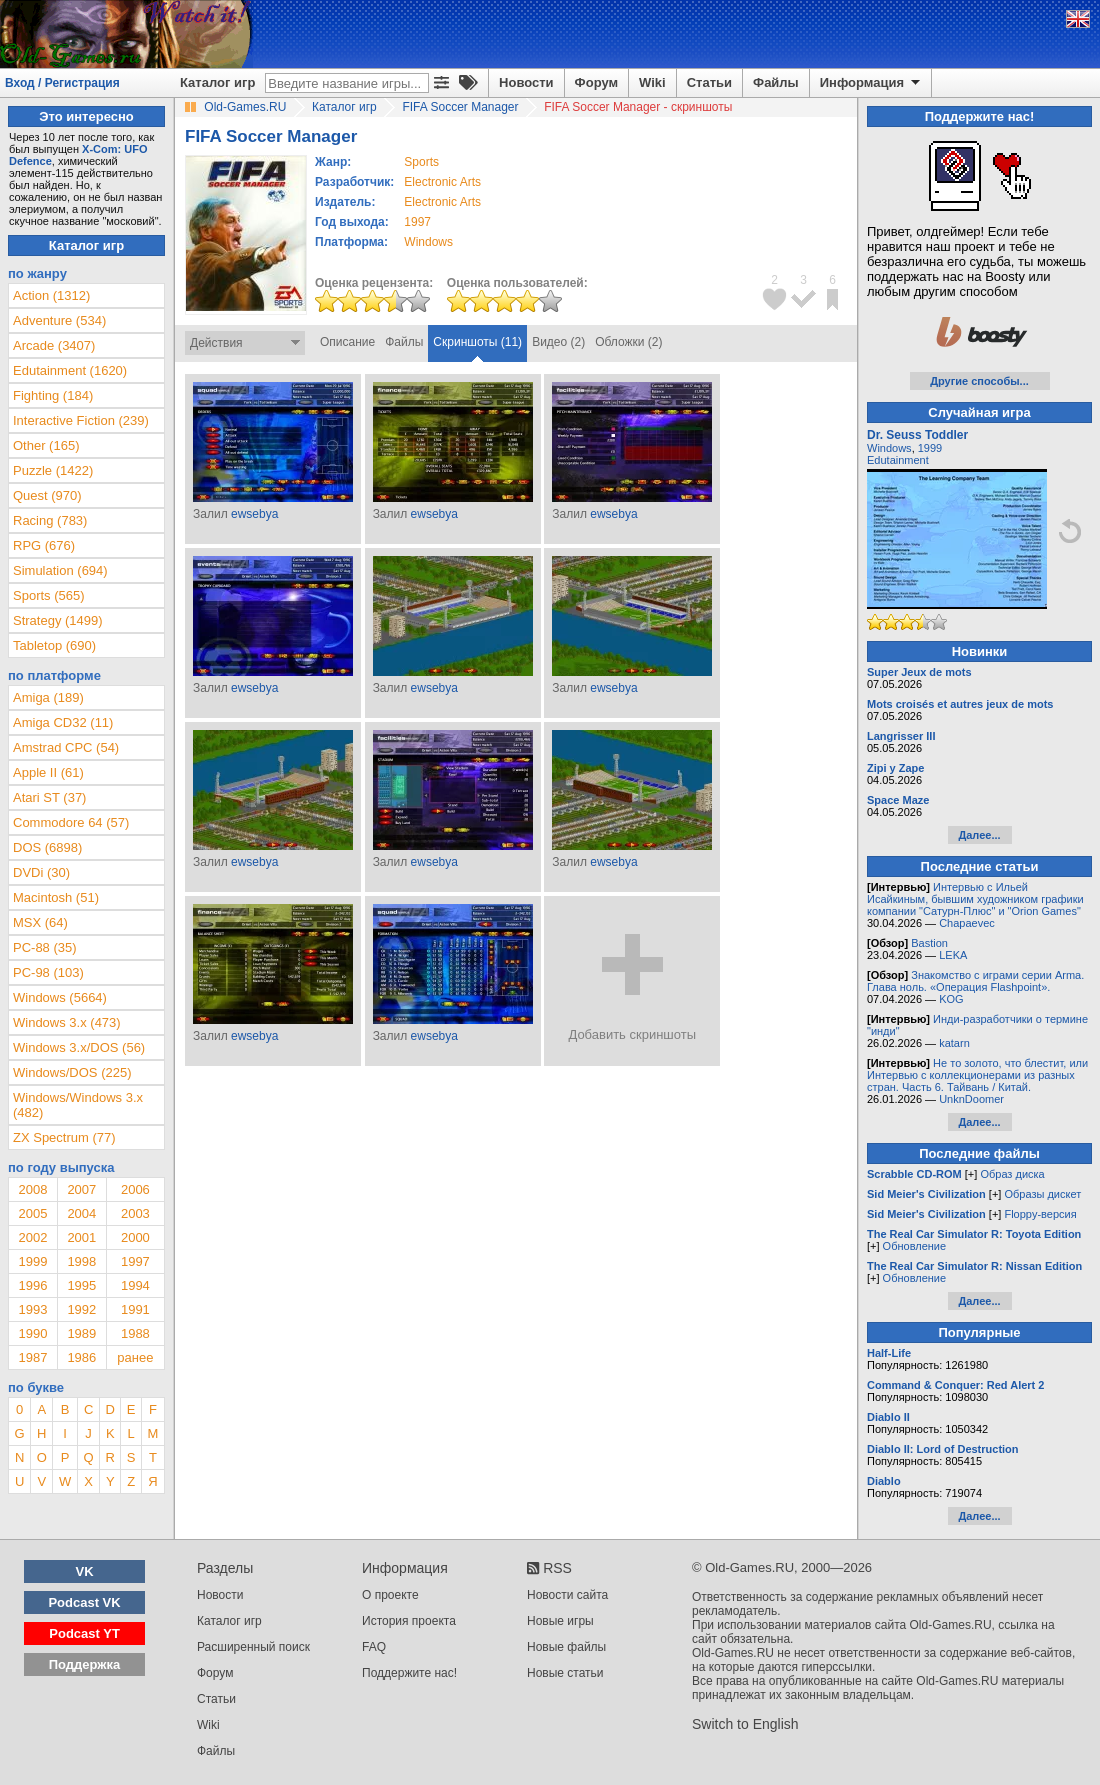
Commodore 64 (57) (71, 822)
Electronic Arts (442, 182)
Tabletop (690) (54, 645)
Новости (526, 82)
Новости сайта (567, 1595)
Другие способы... (979, 381)
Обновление (915, 1246)
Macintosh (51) (56, 897)
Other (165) (46, 445)
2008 (32, 1189)
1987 (32, 1357)
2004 (81, 1213)
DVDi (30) (41, 872)
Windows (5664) (60, 997)
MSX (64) (40, 922)
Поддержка (85, 1664)
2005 (32, 1213)
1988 (135, 1333)
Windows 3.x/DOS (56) (79, 1047)
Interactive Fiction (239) (81, 420)
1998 (81, 1261)
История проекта (409, 1621)
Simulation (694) (60, 570)
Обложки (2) (628, 342)
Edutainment (898, 460)
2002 (32, 1237)
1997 (417, 222)
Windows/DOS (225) (72, 1072)
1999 (32, 1261)
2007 (81, 1189)
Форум (596, 82)
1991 (135, 1309)
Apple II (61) (48, 772)
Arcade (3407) (54, 345)
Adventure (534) (59, 320)
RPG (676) (44, 545)
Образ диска (1012, 1174)
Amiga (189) (48, 697)
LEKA (953, 955)
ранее (135, 1357)
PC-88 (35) (45, 947)
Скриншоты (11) (477, 342)
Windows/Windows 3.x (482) (78, 1105)
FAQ (374, 1647)
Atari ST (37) (49, 797)
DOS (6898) (47, 847)
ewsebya (254, 514)
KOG (951, 999)
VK (85, 1571)
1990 (32, 1333)
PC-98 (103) (48, 972)
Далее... (979, 835)
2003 (135, 1213)
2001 (81, 1237)
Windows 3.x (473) (67, 1022)
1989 (81, 1333)
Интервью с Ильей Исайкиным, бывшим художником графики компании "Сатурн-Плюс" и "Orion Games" (975, 899)
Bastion (929, 943)
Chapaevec (967, 923)
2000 (135, 1237)
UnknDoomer (971, 1099)
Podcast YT (84, 1633)
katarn (954, 1043)
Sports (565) (49, 595)
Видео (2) (558, 342)
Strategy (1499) (58, 620)
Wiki (652, 82)
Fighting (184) (53, 395)
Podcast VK (84, 1602)
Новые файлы (566, 1647)
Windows (889, 448)
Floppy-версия (1040, 1214)
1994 (135, 1285)
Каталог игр (217, 82)
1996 (32, 1285)
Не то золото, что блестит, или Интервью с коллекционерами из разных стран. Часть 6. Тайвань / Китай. (977, 1075)
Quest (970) (47, 495)
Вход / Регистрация (62, 83)
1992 (81, 1309)
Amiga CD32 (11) (63, 722)
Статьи (709, 82)
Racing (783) (50, 520)
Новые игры (560, 1621)
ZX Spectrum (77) (64, 1137)
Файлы (776, 82)
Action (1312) (51, 295)
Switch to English (745, 1724)
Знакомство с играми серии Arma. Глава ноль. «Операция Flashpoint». (975, 981)
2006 (135, 1189)
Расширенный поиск (253, 1647)
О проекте (390, 1595)
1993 (32, 1309)
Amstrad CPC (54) (66, 747)
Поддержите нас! (409, 1673)
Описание (347, 342)
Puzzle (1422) (53, 470)
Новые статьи (565, 1673)
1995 (81, 1285)
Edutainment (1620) (70, 370)
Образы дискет (1042, 1194)
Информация (871, 83)
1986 (81, 1357)
